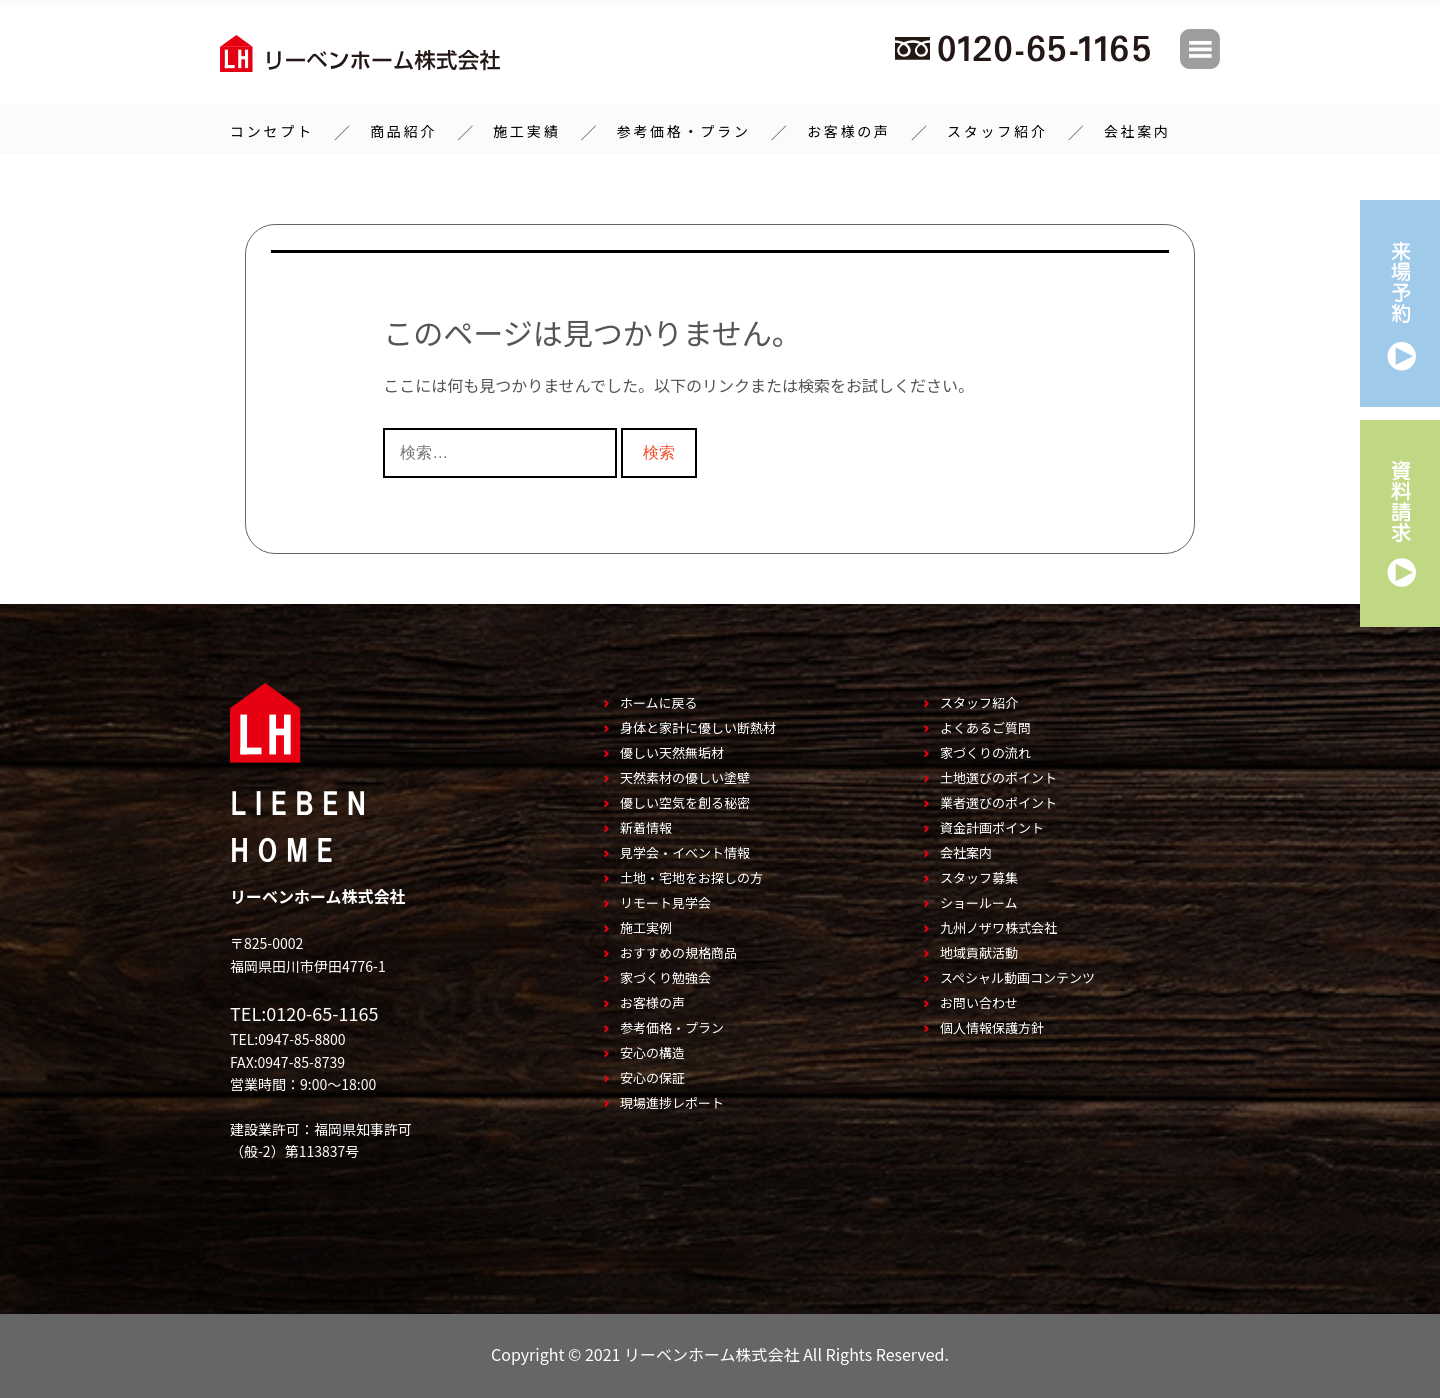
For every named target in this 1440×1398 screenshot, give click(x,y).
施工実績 (526, 129)
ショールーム (979, 900)
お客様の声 (849, 129)
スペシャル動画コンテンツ (1017, 975)
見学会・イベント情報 (685, 850)
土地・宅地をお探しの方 (691, 875)
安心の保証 (652, 1075)
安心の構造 (652, 1050)
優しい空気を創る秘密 (685, 800)
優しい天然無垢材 (672, 750)
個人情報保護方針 (992, 1025)
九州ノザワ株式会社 (998, 925)
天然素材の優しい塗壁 (685, 775)
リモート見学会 (665, 900)
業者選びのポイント (998, 800)
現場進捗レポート (672, 1100)
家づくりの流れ (985, 750)
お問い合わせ (979, 1000)
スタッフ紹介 (997, 129)
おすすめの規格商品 (678, 950)
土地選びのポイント (998, 775)
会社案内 (1137, 129)
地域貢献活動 (979, 950)
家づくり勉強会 (665, 975)
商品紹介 (403, 129)
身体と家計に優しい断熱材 (698, 725)
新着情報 (646, 825)
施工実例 (646, 925)
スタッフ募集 (979, 875)
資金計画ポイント (992, 825)
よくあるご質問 (985, 725)
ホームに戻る (659, 700)
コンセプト (272, 129)
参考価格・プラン (683, 129)
